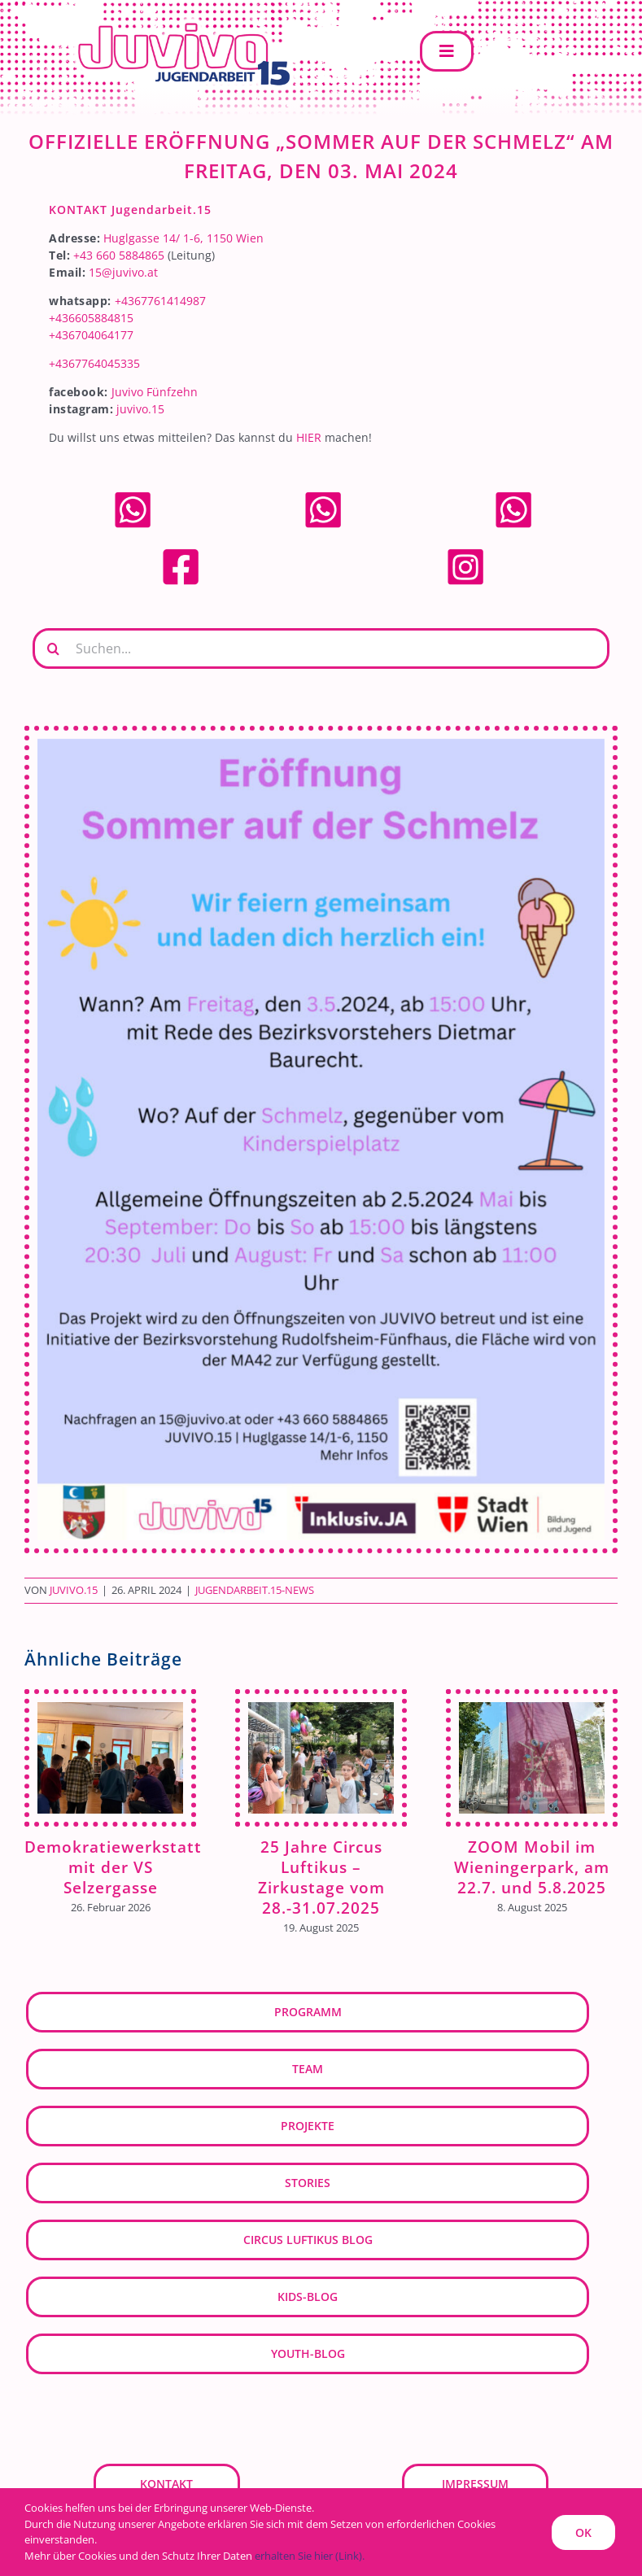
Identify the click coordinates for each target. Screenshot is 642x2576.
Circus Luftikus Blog (308, 2239)
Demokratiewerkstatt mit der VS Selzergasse (113, 1867)
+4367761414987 (160, 300)
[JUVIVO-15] (179, 21)
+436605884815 (91, 317)
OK (583, 2532)
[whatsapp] (132, 495)
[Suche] (53, 648)
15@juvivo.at (123, 272)
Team (307, 2068)
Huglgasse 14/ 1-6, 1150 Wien (183, 238)
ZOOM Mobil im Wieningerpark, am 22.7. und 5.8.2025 (531, 1867)
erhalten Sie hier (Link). (310, 2555)
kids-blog (307, 2296)
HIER (308, 437)
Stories (307, 2182)
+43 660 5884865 (118, 255)
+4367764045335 (94, 363)
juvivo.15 (140, 409)
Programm (308, 2011)
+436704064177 (91, 335)
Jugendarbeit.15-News (254, 1590)
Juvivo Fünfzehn (154, 391)
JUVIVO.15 (74, 1590)
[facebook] (180, 552)
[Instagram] (465, 552)
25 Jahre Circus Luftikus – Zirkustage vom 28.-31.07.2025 (321, 1877)
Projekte (307, 2125)
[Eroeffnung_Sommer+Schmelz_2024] (321, 1139)
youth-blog (308, 2353)
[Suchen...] (321, 648)
